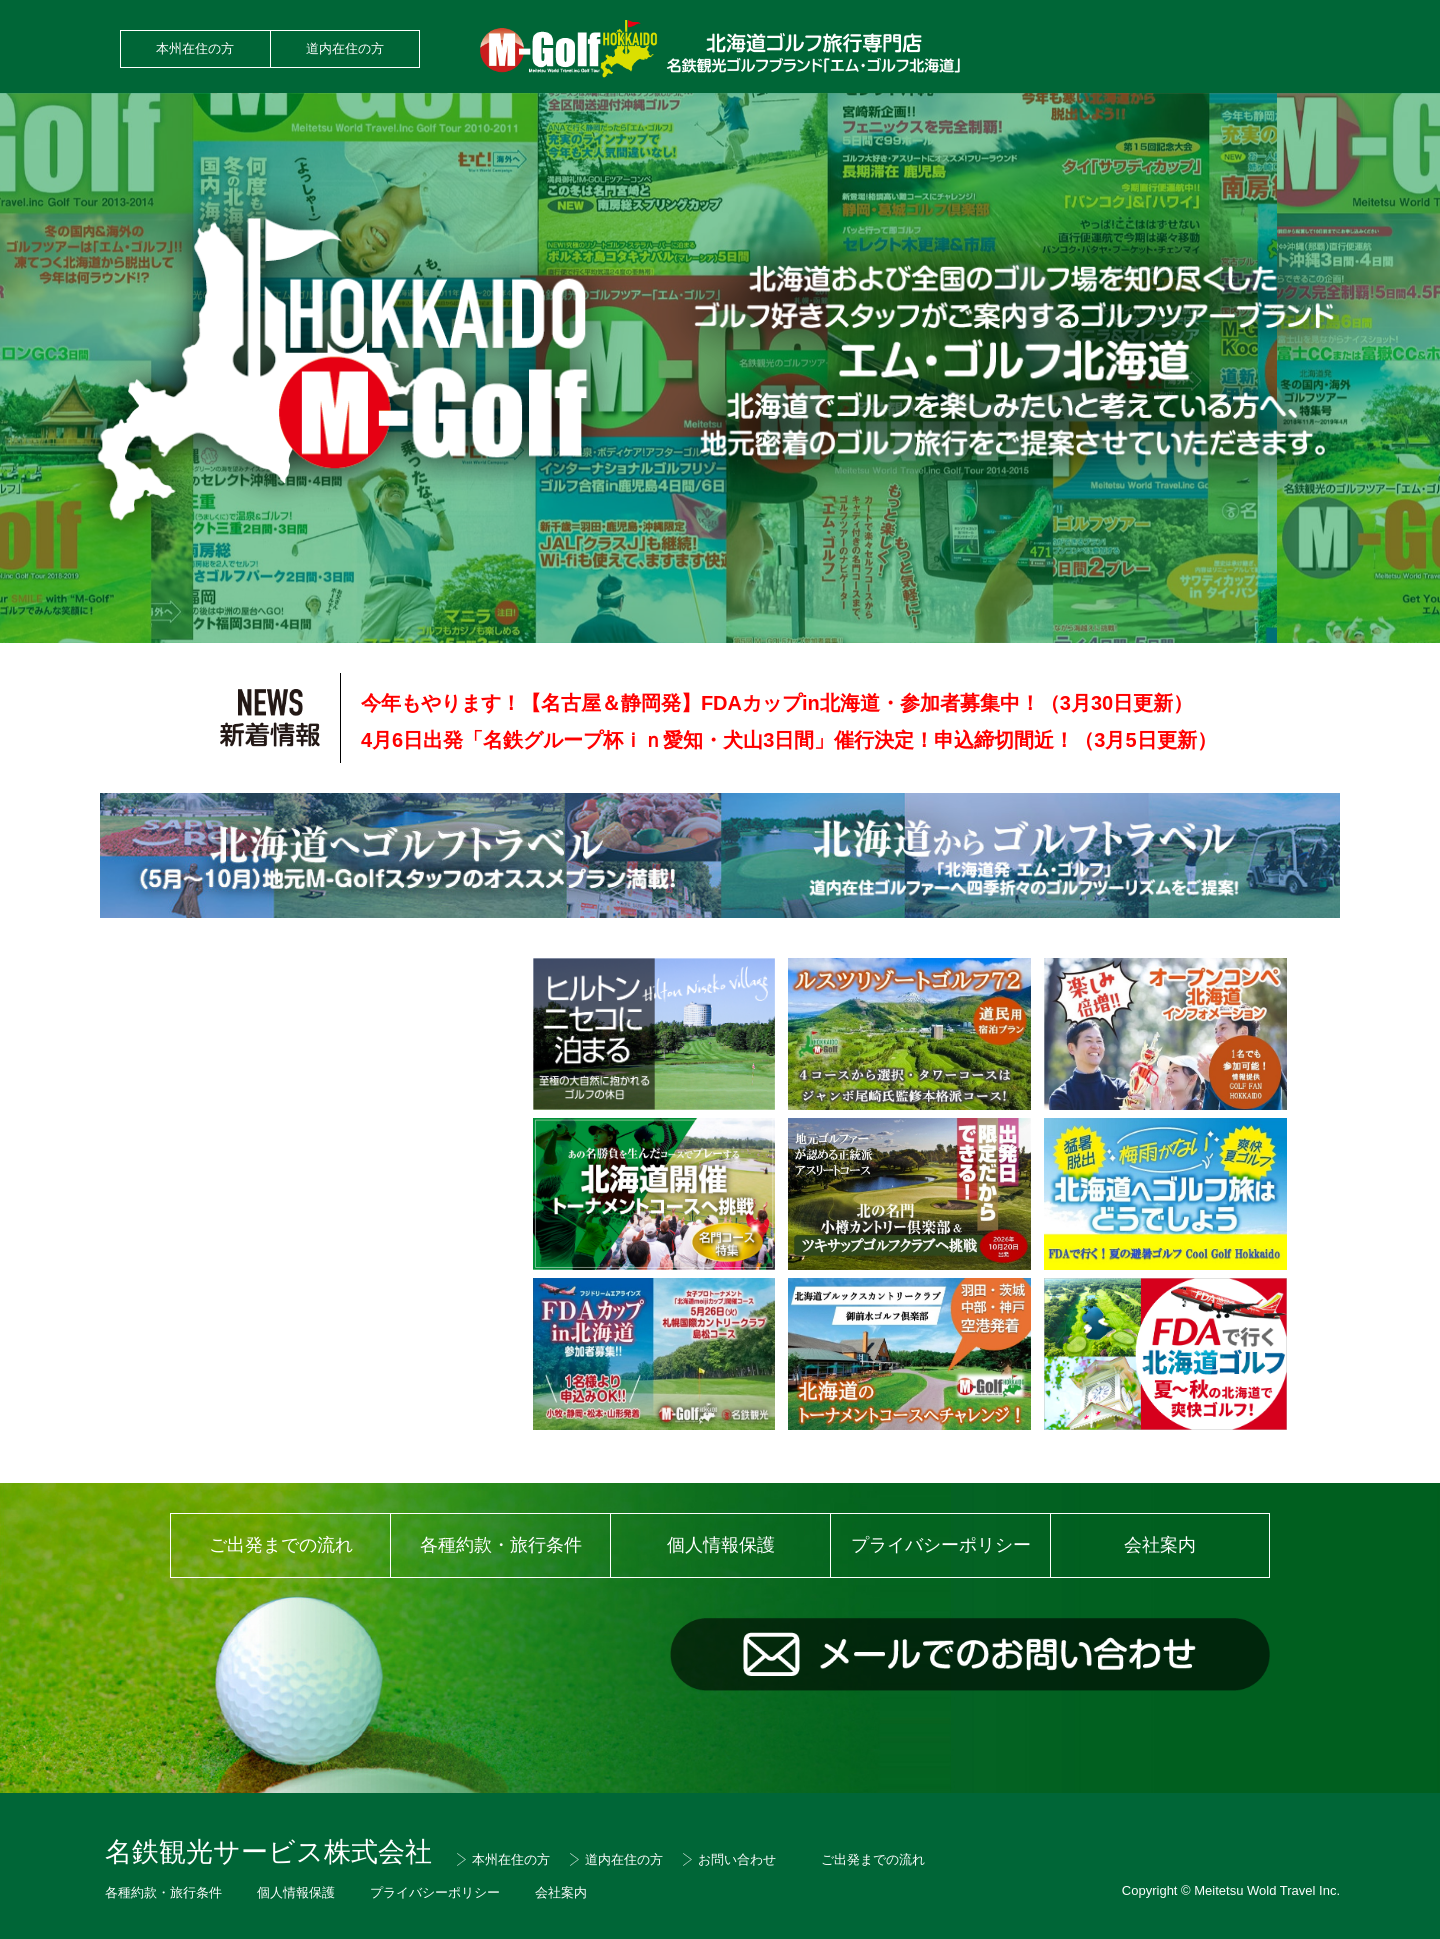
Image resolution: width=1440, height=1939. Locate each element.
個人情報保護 (721, 1545)
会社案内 (1160, 1545)
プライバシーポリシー (941, 1545)
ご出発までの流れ (281, 1545)
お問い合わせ (737, 1859)
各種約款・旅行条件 (501, 1545)
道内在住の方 (345, 48)
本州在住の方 (195, 48)
